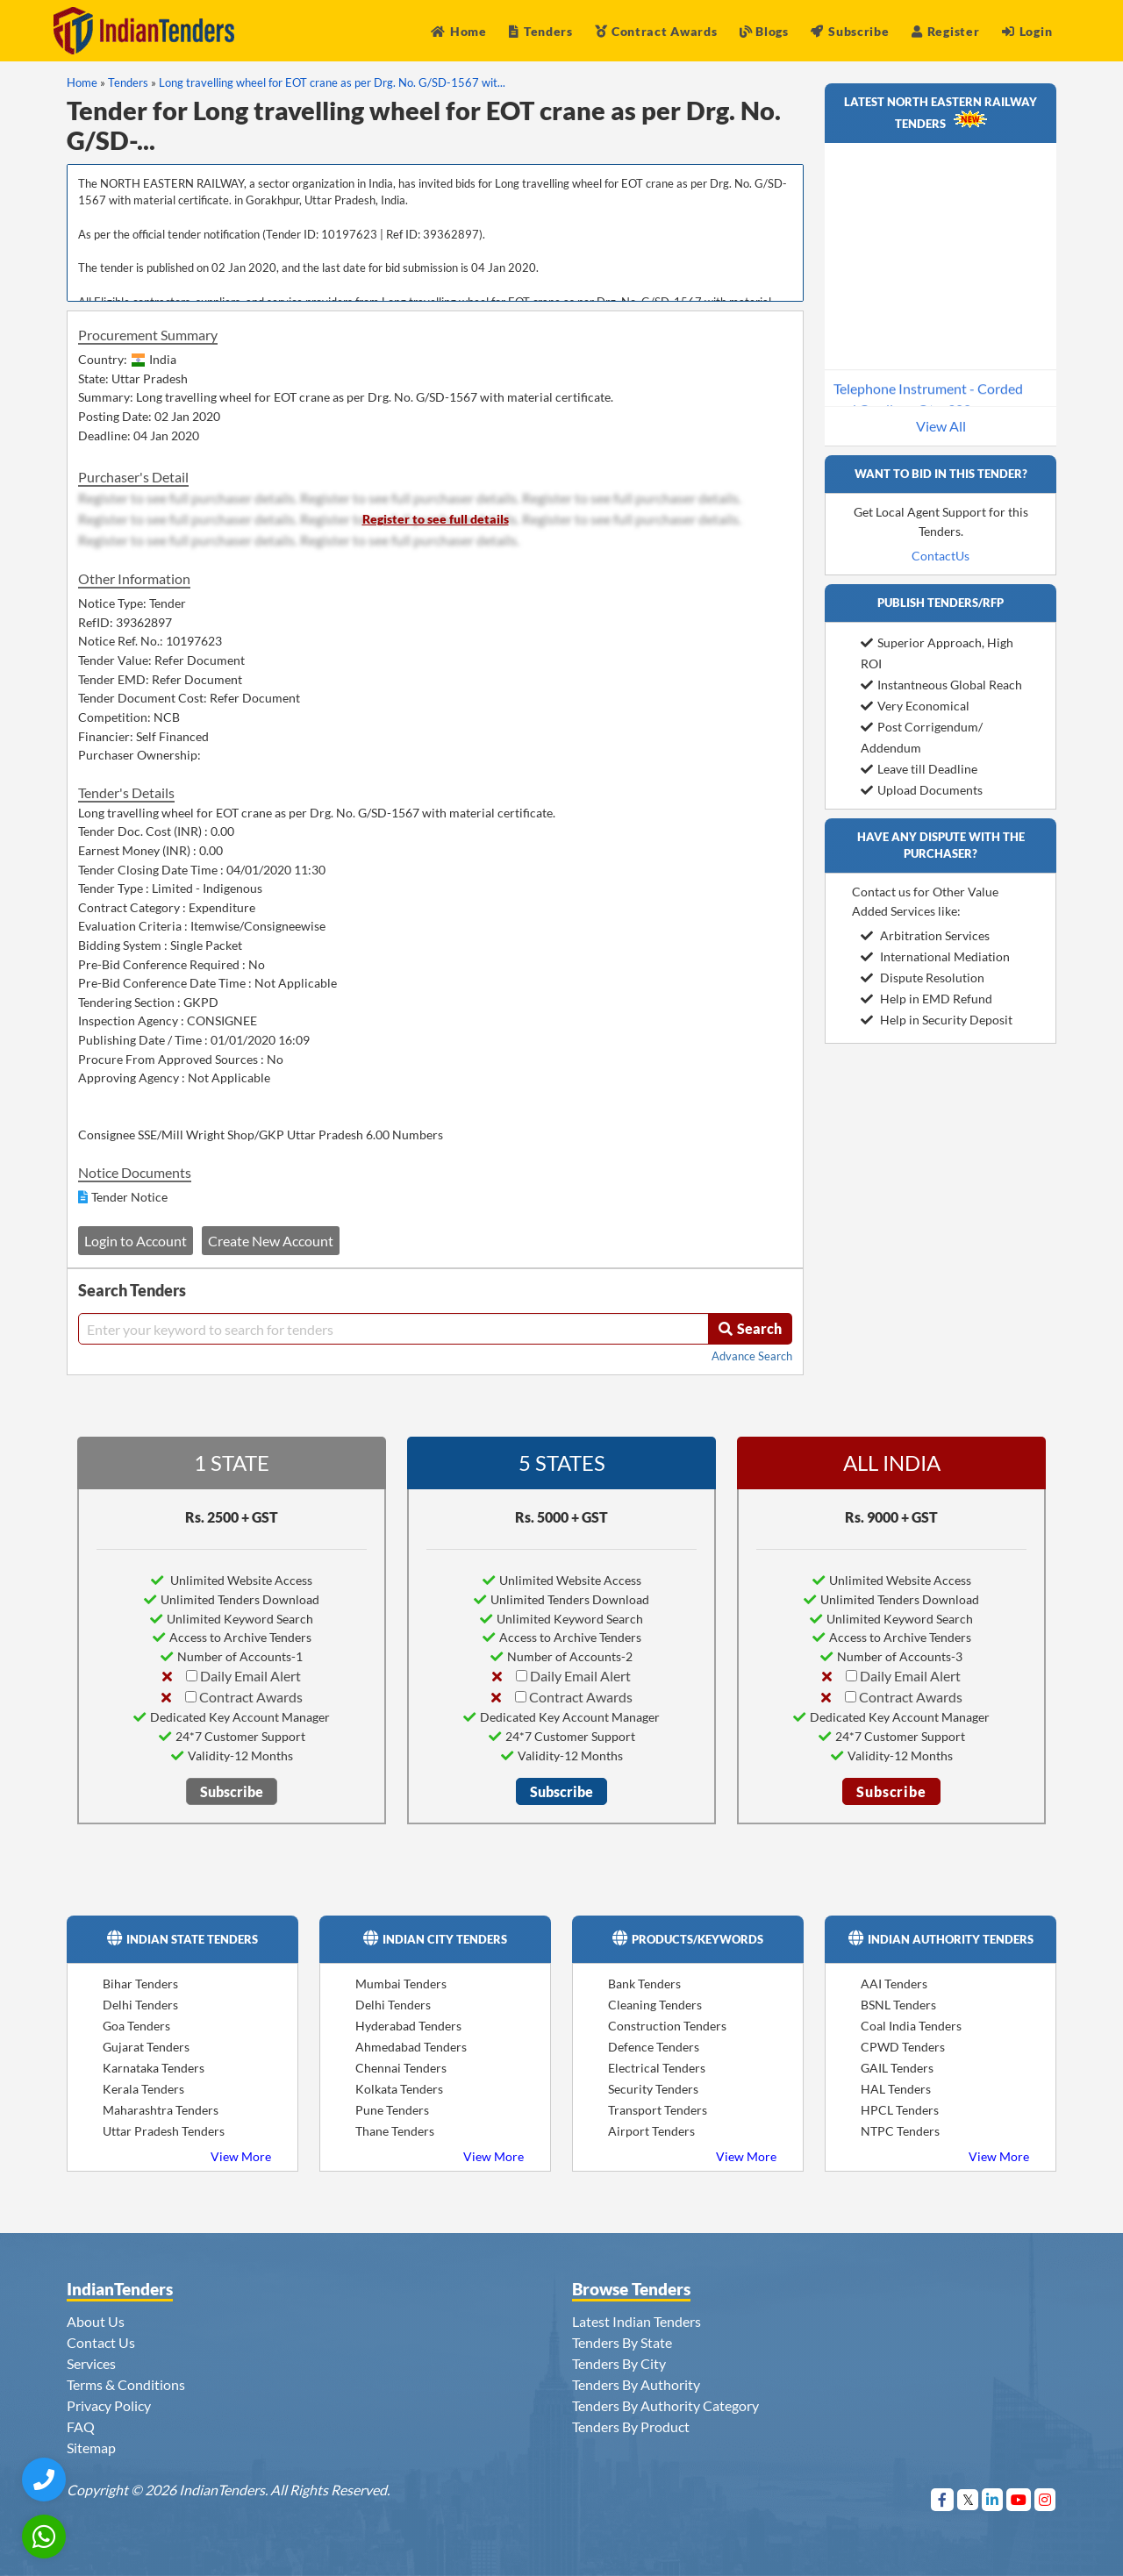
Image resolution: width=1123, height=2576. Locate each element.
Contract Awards (656, 31)
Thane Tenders (394, 2130)
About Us (96, 2321)
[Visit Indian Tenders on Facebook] (943, 2499)
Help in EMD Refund (926, 998)
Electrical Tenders (656, 2067)
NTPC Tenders (900, 2130)
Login (1027, 31)
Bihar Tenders (140, 1983)
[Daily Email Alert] (191, 1675)
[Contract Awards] (191, 1696)
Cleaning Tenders (655, 2004)
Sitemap (91, 2447)
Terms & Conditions (126, 2384)
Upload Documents (922, 789)
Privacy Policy (109, 2405)
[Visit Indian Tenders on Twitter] (968, 2499)
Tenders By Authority (636, 2384)
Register (945, 31)
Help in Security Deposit (936, 1019)
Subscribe (850, 31)
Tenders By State (622, 2342)
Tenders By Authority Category (665, 2405)
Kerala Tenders (143, 2088)
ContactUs (940, 555)
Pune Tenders (392, 2109)
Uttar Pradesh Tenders (164, 2130)
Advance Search (752, 1356)
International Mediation (935, 956)
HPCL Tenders (900, 2109)
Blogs (764, 31)
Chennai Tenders (401, 2067)
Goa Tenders (136, 2025)
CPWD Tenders (903, 2046)
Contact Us (101, 2342)
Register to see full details (435, 518)
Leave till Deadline (919, 768)
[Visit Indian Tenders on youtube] (1019, 2499)
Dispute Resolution (922, 977)
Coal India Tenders (911, 2025)
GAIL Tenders (897, 2067)
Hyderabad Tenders (408, 2025)
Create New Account (270, 1240)
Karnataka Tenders (153, 2067)
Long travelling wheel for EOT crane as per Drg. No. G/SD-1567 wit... (332, 82)
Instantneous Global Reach (941, 684)
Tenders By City (619, 2363)
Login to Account (135, 1240)
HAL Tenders (896, 2088)
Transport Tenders (657, 2109)
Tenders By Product (631, 2426)
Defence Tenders (653, 2046)
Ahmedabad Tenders (411, 2046)
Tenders (541, 31)
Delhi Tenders (140, 2004)
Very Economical (915, 705)
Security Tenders (653, 2088)
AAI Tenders (894, 1983)
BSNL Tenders (898, 2004)
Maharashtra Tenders (160, 2109)
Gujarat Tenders (146, 2046)
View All (941, 425)
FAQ (81, 2426)
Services (91, 2363)
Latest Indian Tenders (636, 2321)
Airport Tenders (651, 2130)
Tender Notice (129, 1196)
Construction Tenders (667, 2025)
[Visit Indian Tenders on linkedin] (993, 2499)
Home (459, 31)
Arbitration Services (925, 935)
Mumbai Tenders (401, 1983)
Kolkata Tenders (399, 2088)
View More (241, 2156)
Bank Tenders (644, 1983)
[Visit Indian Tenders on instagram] (1045, 2499)
